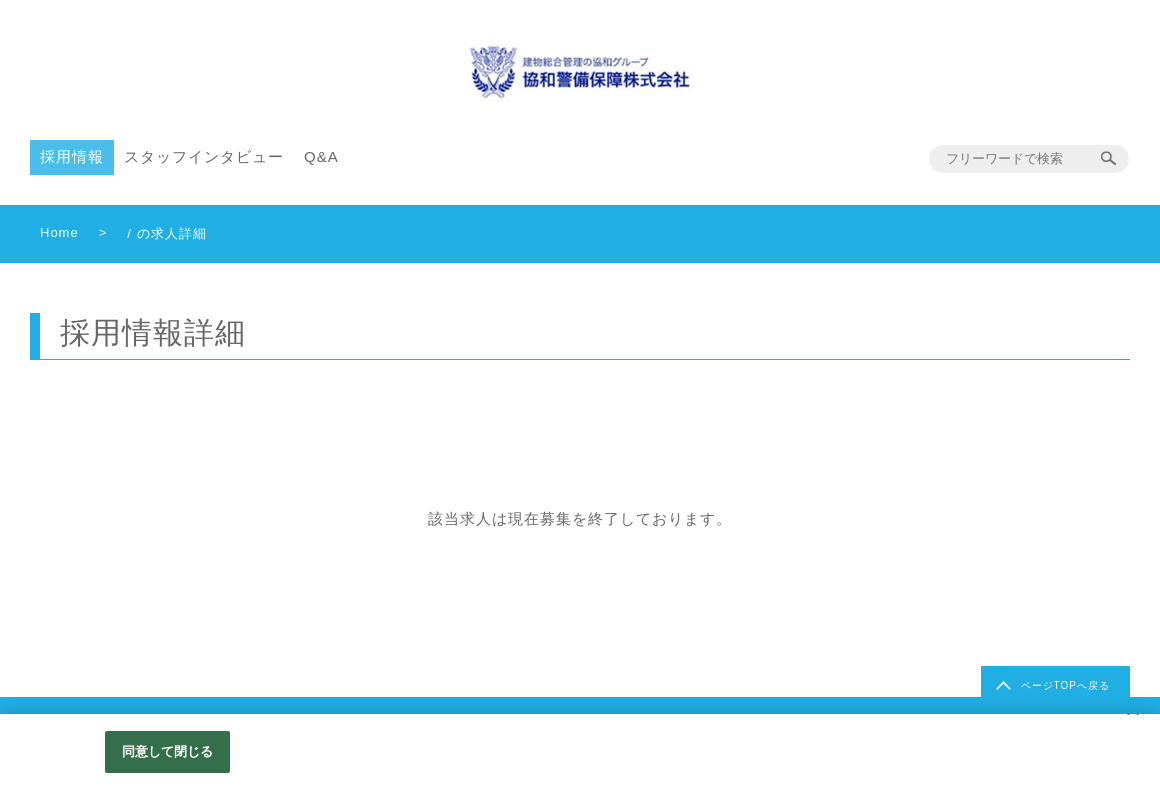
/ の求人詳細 (166, 233)
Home (59, 232)
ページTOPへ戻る (1065, 685)
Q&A (321, 156)
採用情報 (72, 156)
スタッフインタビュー (204, 156)
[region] (580, 761)
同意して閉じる (168, 751)
